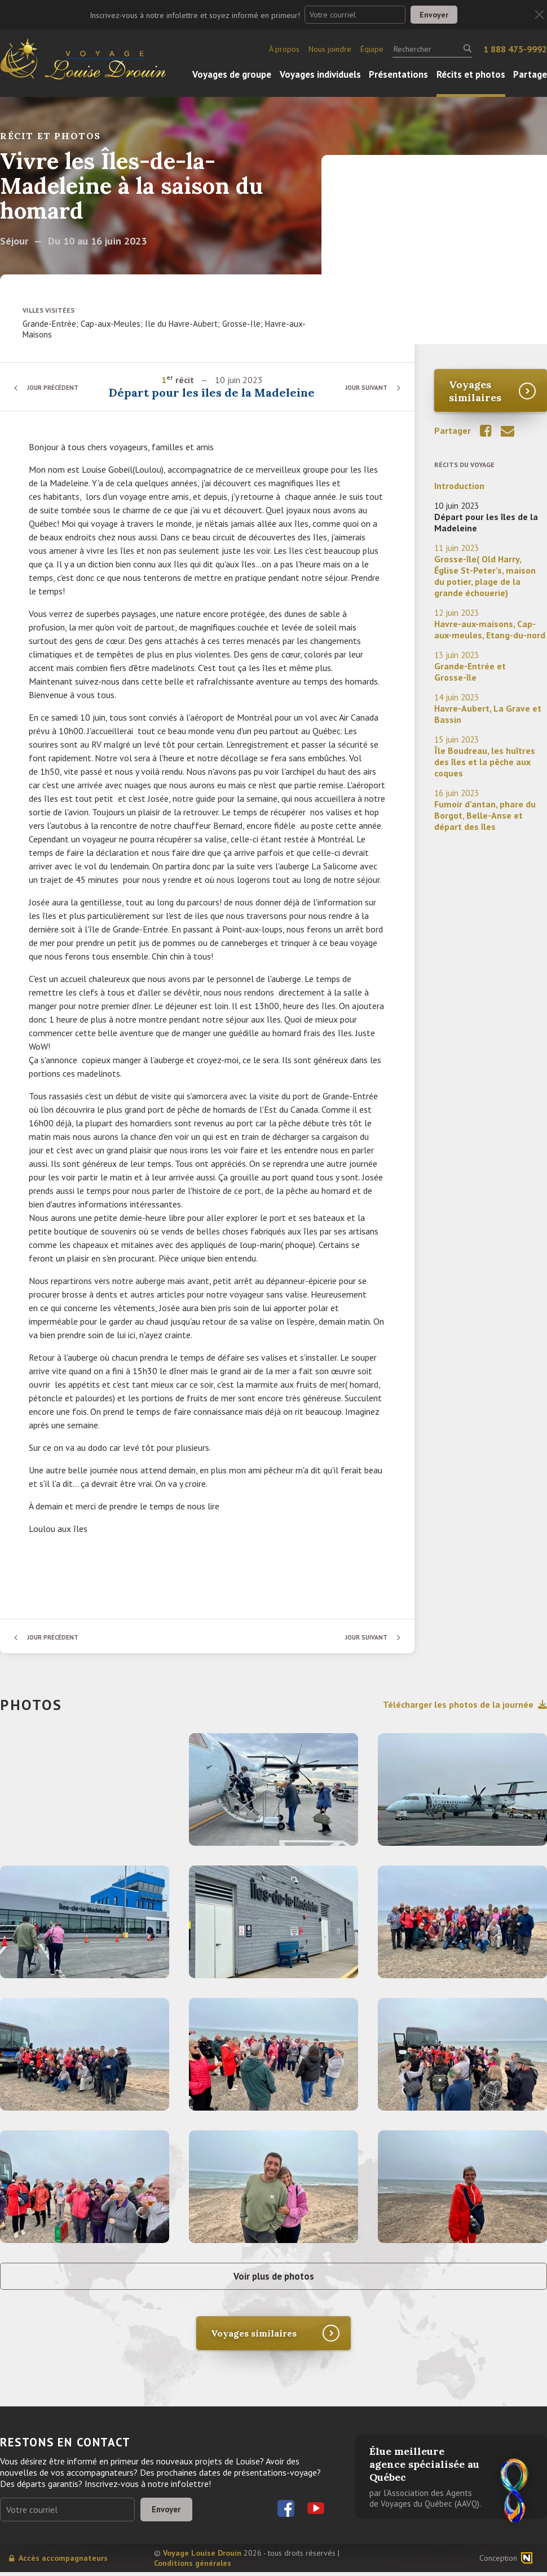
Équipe (371, 49)
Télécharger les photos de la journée (465, 1704)
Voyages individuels (320, 74)
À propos (284, 49)
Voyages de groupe (231, 74)
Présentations (398, 74)
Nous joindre (329, 49)
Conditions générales (192, 2567)
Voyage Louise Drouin (202, 2557)
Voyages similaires (475, 391)
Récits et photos (470, 74)
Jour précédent (56, 387)
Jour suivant (363, 387)
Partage (530, 74)
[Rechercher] (432, 49)
